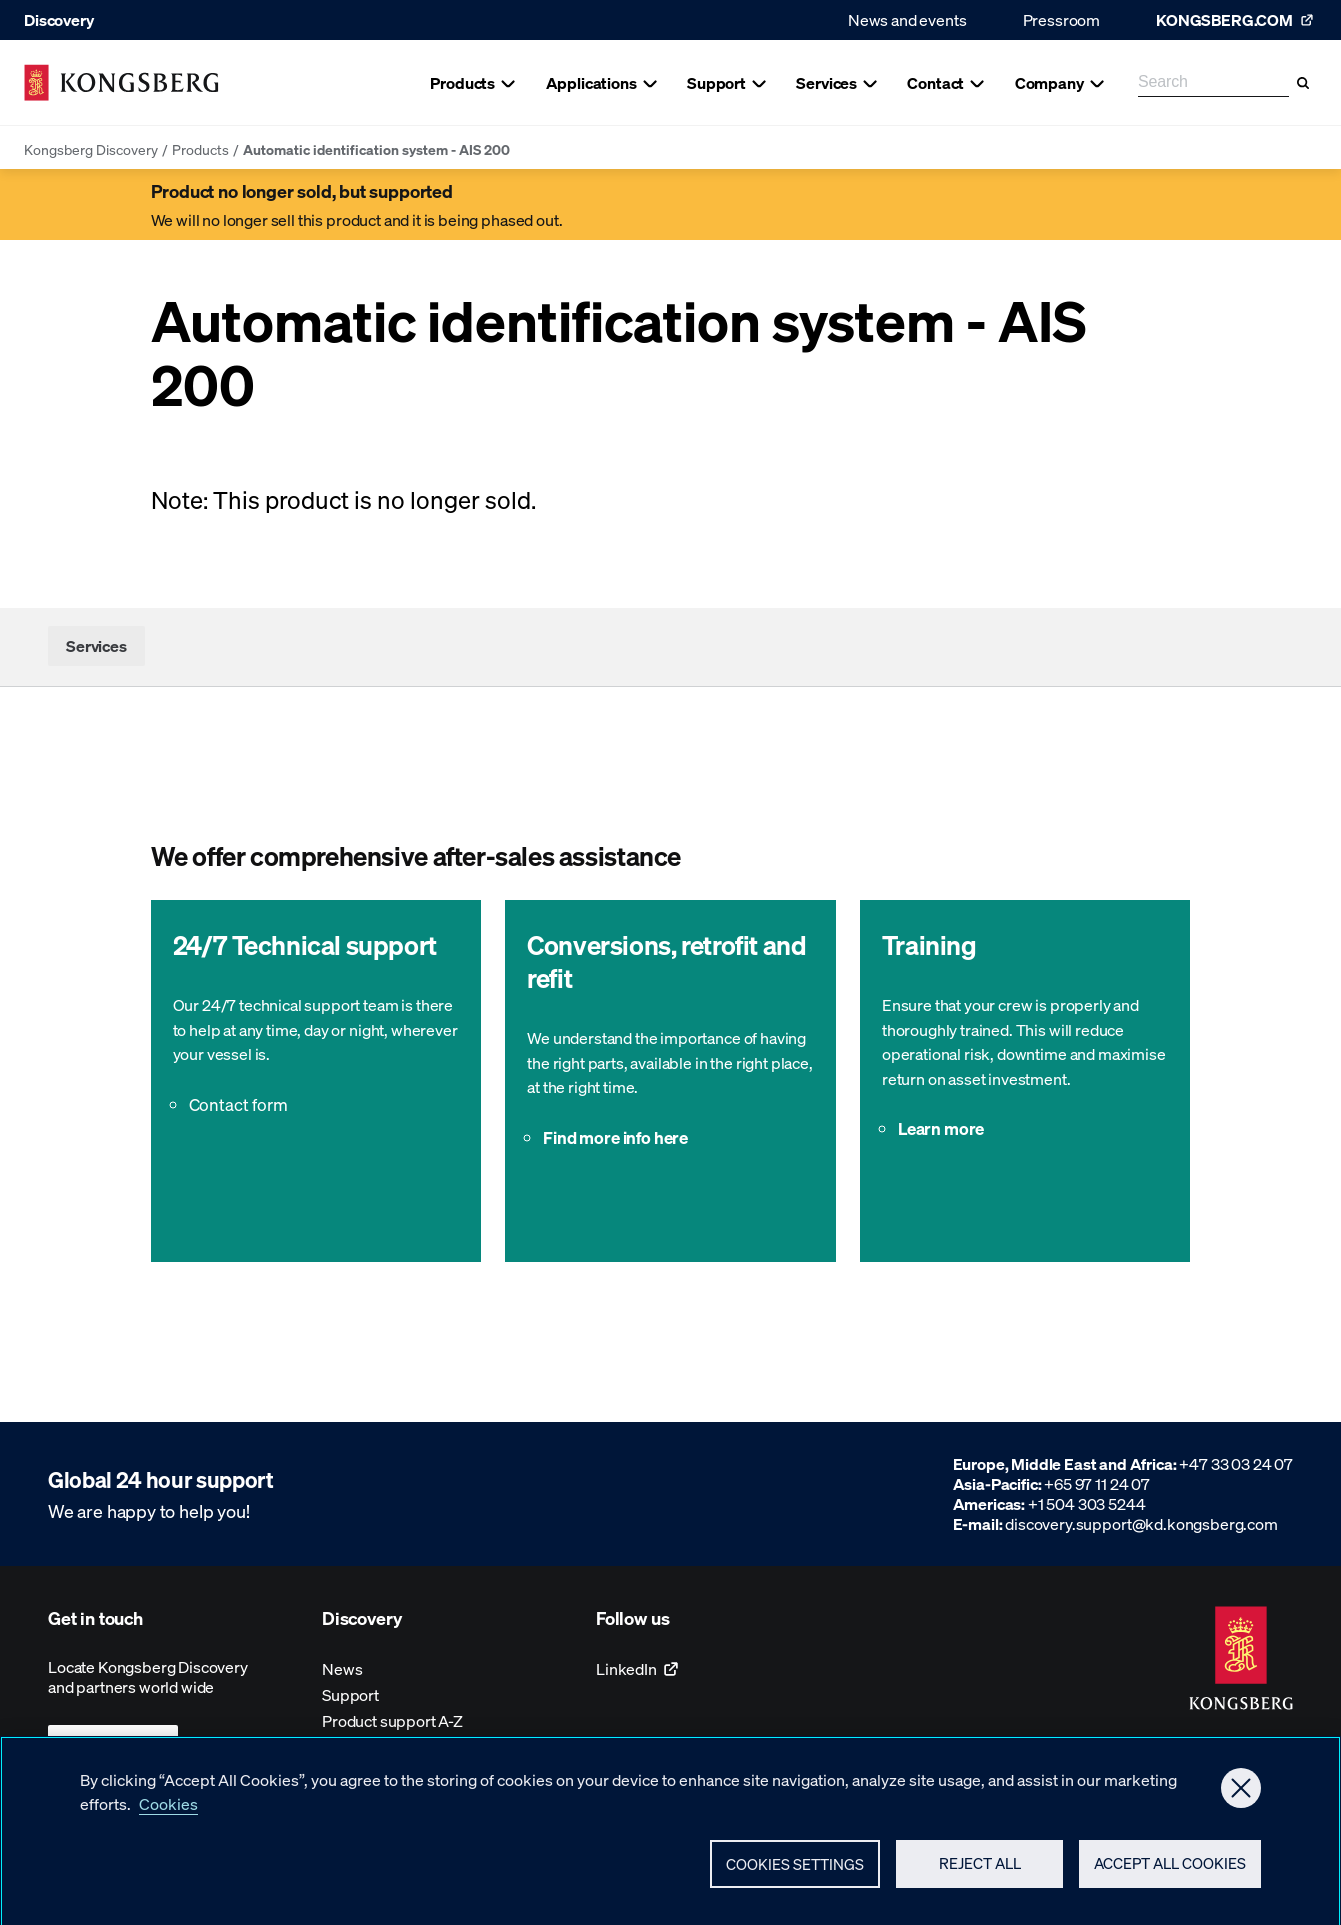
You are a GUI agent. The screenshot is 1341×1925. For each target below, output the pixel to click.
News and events (907, 19)
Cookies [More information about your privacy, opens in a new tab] (168, 1812)
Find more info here (615, 1137)
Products (200, 149)
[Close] (1241, 1797)
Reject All (980, 1872)
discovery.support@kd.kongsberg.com (1141, 1523)
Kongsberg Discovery (91, 149)
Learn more (941, 1128)
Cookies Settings (795, 1873)
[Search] (1303, 83)
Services (96, 645)
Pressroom (1062, 19)
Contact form (238, 1104)
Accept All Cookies (1170, 1872)
